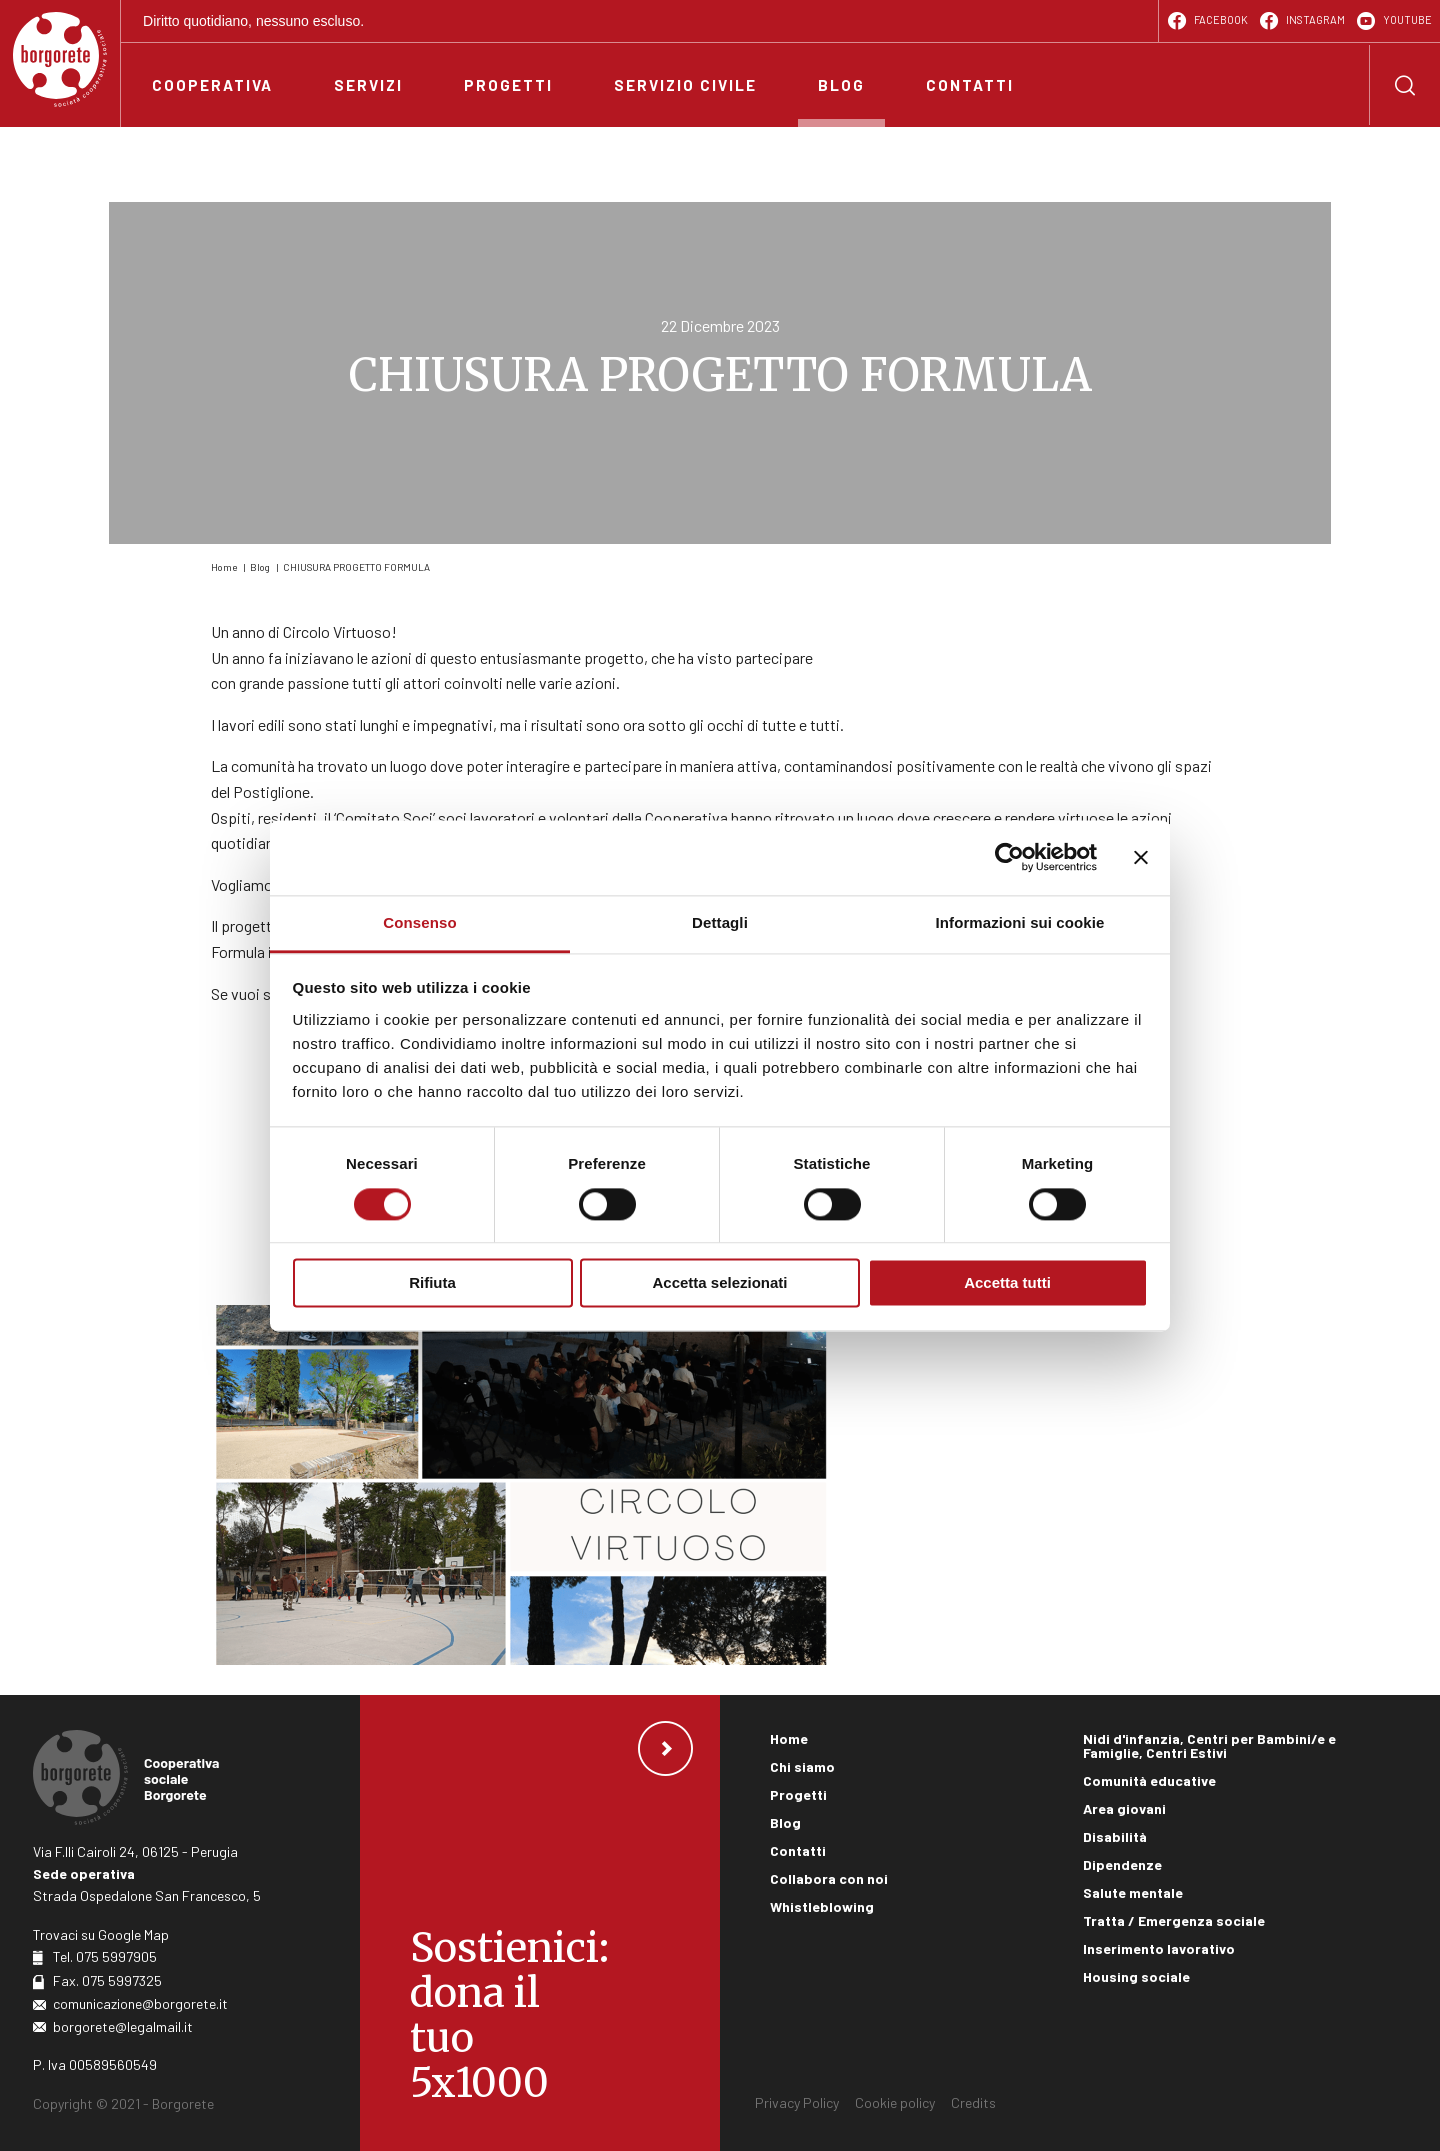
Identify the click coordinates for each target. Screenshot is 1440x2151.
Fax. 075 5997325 (107, 1980)
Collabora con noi (829, 1878)
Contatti (798, 1850)
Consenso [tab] (419, 922)
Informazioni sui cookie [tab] (1020, 922)
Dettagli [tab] (720, 922)
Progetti (798, 1794)
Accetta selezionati (719, 1283)
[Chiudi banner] (1141, 857)
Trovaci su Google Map (101, 1934)
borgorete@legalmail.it (123, 2026)
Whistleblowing (822, 1906)
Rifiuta (432, 1283)
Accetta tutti (1007, 1283)
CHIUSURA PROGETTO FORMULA (356, 567)
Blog (260, 567)
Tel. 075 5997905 (105, 1956)
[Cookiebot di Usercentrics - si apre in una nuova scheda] (1009, 857)
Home (224, 567)
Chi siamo (802, 1766)
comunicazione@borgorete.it (140, 2003)
